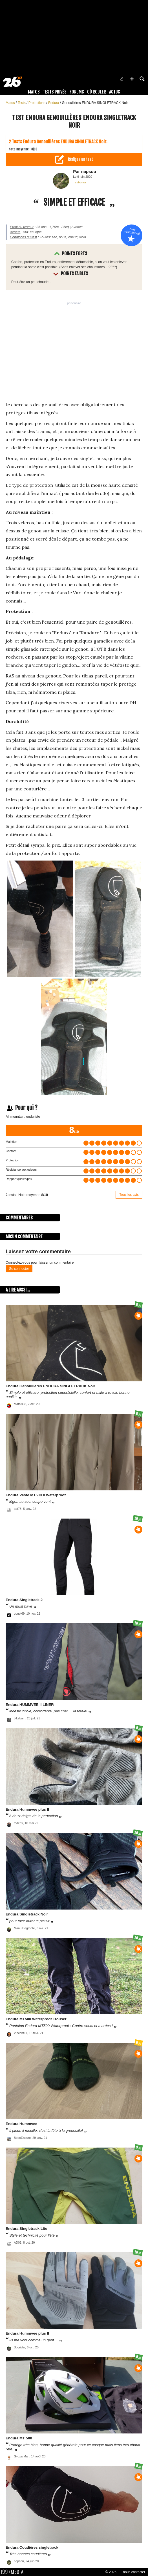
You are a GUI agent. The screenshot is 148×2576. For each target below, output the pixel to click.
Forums (77, 92)
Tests (22, 103)
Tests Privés (55, 92)
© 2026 (110, 2572)
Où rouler (96, 92)
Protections (37, 103)
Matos (34, 92)
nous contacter (134, 2572)
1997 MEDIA (14, 2572)
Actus (114, 92)
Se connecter (19, 1269)
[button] (132, 79)
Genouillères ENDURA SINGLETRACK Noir (95, 103)
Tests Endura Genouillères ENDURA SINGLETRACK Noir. (59, 142)
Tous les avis (129, 1195)
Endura (54, 103)
